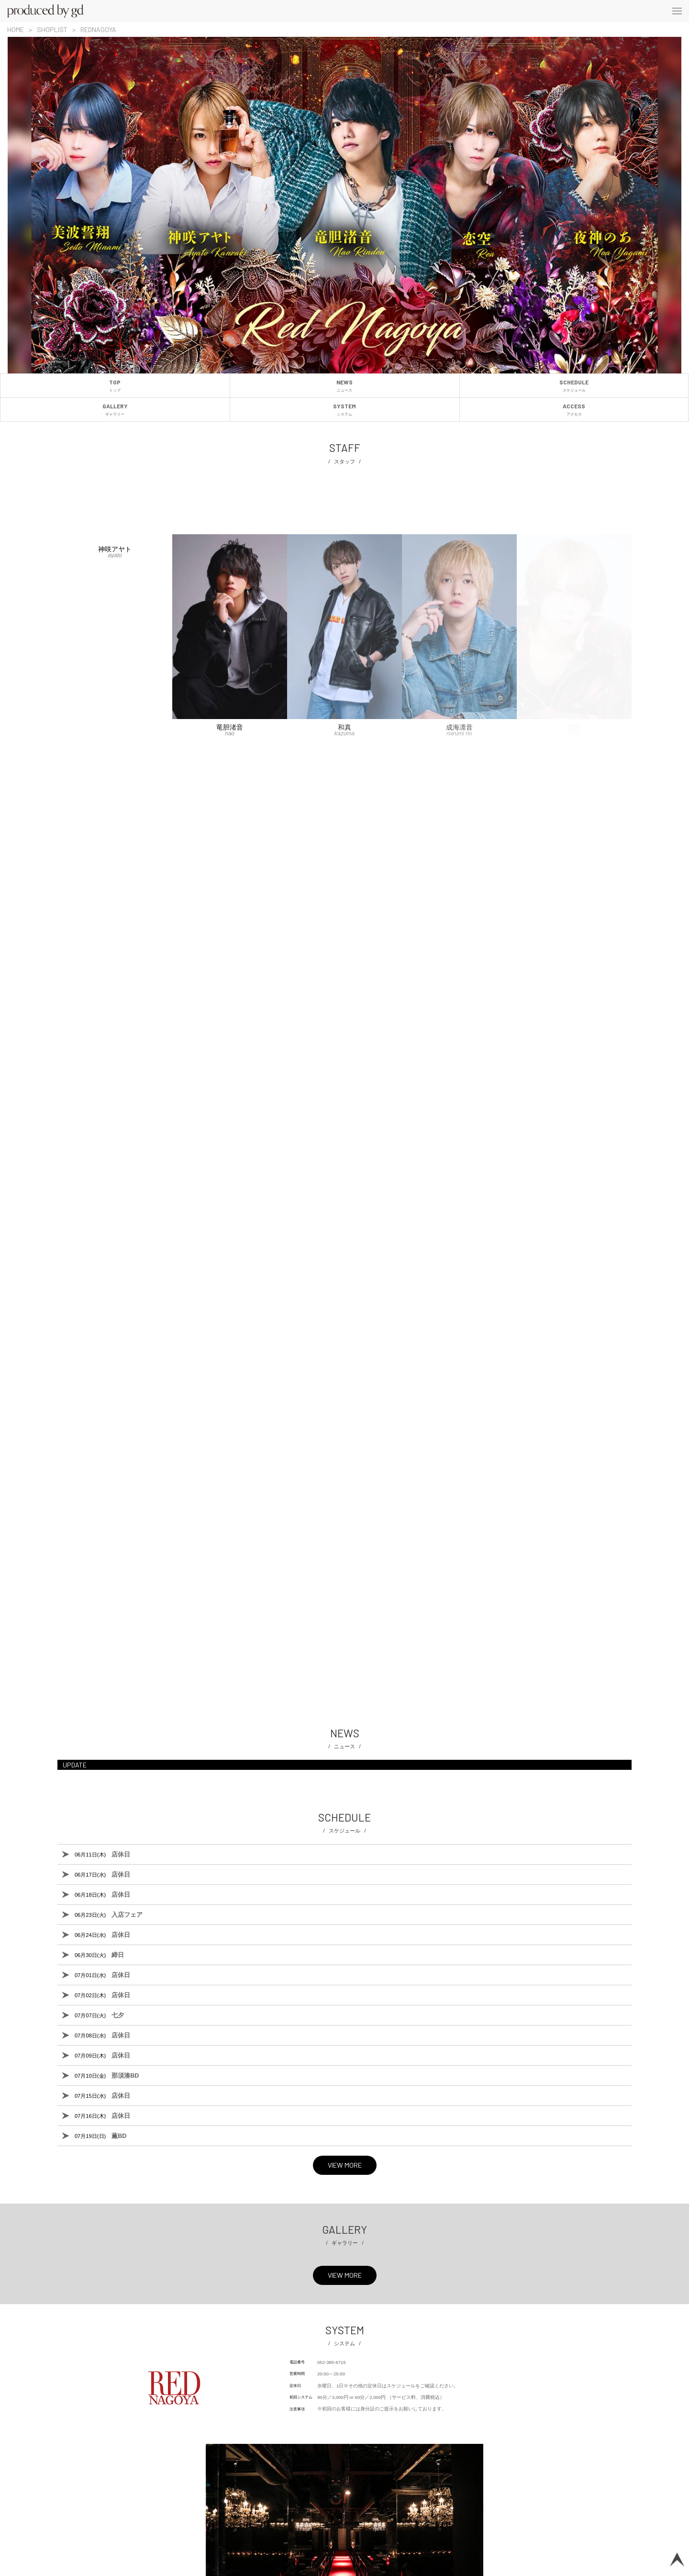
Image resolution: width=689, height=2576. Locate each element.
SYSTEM (345, 409)
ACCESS (574, 409)
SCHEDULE (574, 386)
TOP (115, 386)
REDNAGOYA (98, 29)
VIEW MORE (345, 2165)
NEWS (345, 386)
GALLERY (115, 409)
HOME (15, 29)
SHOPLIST (52, 29)
